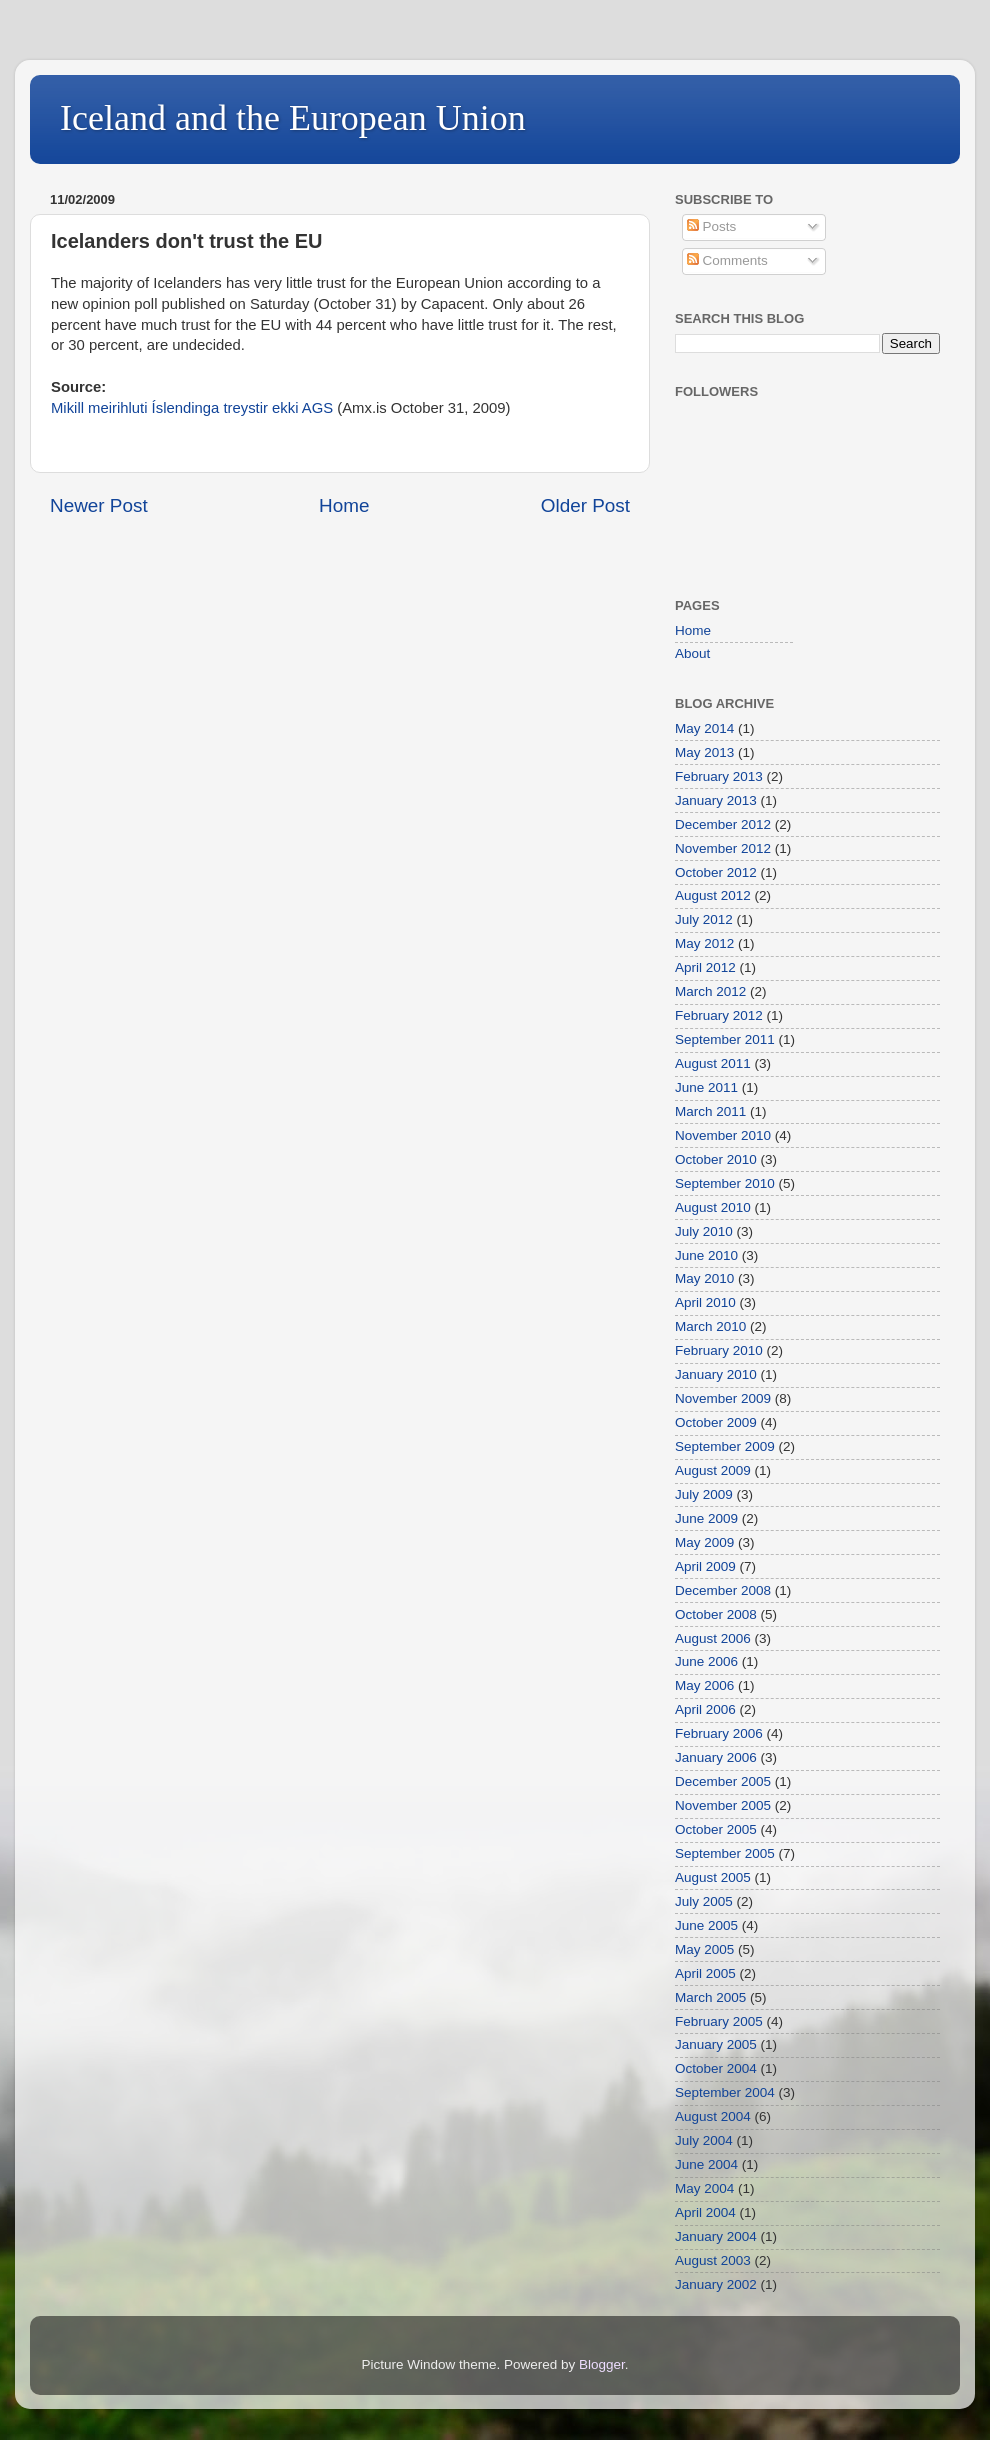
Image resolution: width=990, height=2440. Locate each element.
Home (344, 505)
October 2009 (716, 1422)
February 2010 (719, 1350)
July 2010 (704, 1231)
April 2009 (705, 1566)
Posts (712, 226)
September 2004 (725, 2092)
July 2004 (704, 2140)
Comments (727, 260)
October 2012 (716, 872)
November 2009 (723, 1398)
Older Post (585, 505)
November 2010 (723, 1135)
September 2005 (725, 1853)
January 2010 (716, 1374)
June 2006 (706, 1661)
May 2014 (704, 728)
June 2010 (706, 1255)
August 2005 (713, 1877)
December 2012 (723, 824)
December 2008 (723, 1590)
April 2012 (705, 967)
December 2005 (723, 1781)
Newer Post (99, 505)
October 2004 (716, 2068)
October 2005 (716, 1829)
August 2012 (713, 895)
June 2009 (706, 1518)
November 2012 (723, 848)
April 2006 (705, 1709)
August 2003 (713, 2260)
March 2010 (710, 1326)
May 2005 (704, 1949)
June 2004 (706, 2164)
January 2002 (716, 2284)
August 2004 (713, 2116)
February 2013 (719, 776)
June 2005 (706, 1925)
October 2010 (716, 1159)
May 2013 (704, 752)
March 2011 (710, 1111)
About (692, 653)
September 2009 (725, 1446)
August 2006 (713, 1638)
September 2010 (725, 1183)
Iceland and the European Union (293, 118)
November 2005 (723, 1805)
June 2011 (706, 1087)
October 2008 (716, 1614)
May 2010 (704, 1278)
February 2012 (719, 1015)
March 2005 (710, 1997)
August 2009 (713, 1470)
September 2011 (725, 1039)
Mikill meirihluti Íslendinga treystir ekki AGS (192, 408)
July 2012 (704, 919)
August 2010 (713, 1207)
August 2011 (713, 1063)
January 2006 (716, 1757)
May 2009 (704, 1542)
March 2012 (710, 991)
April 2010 (705, 1302)
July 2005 (704, 1901)
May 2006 (704, 1685)
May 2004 (704, 2188)
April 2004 (705, 2212)
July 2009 (704, 1494)
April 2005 (705, 1973)
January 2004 (716, 2236)
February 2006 (719, 1733)
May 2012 (704, 943)
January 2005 (716, 2044)
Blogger (602, 2364)
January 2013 (716, 800)
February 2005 (719, 2021)
